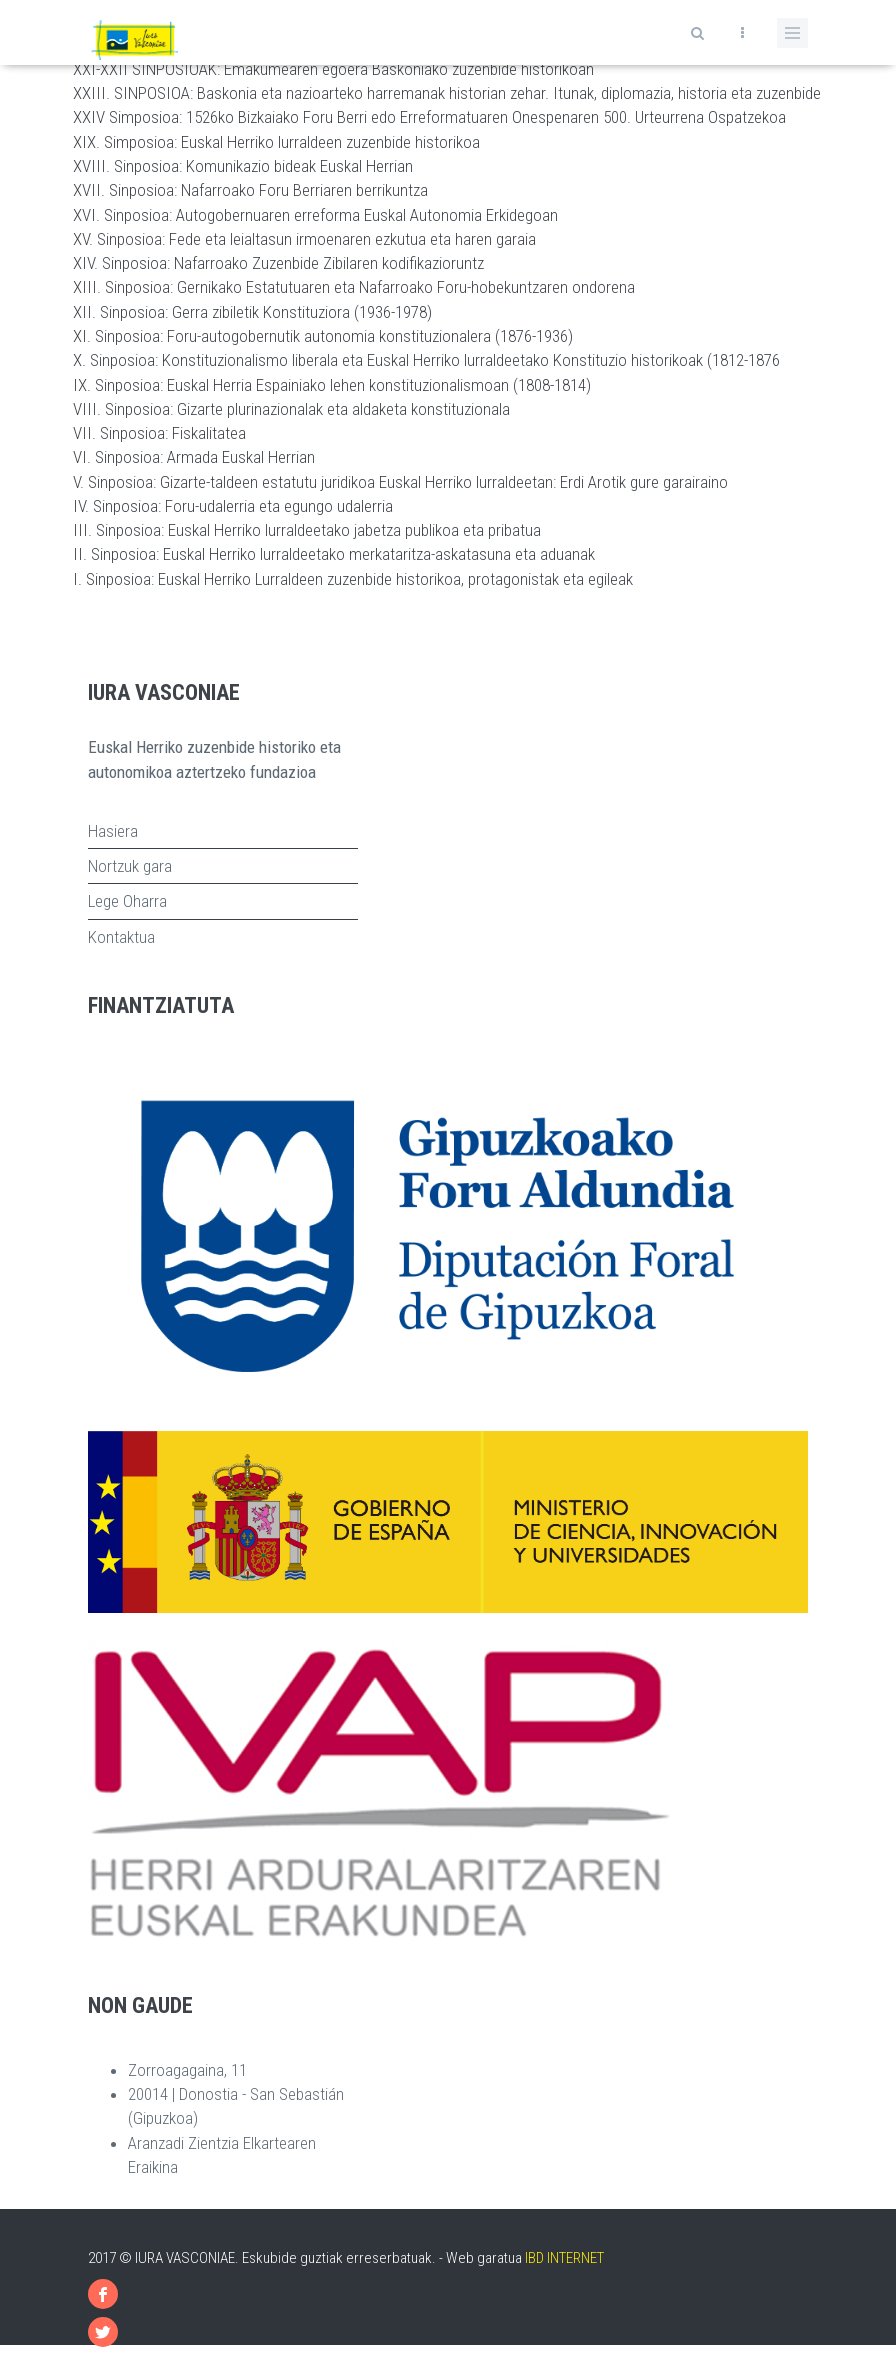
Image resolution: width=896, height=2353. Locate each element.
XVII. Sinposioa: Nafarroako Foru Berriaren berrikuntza (250, 190)
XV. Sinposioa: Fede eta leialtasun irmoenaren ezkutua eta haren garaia (304, 239)
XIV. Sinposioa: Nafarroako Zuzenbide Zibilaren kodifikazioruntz (278, 263)
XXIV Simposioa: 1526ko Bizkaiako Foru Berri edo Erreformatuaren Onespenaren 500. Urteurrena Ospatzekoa (429, 117)
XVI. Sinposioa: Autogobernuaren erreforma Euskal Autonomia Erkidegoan (315, 215)
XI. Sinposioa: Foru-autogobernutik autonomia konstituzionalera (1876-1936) (323, 336)
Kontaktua (121, 937)
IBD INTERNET (564, 2258)
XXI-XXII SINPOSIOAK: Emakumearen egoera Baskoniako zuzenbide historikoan (333, 69)
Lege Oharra (127, 901)
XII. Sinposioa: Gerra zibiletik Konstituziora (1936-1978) (252, 312)
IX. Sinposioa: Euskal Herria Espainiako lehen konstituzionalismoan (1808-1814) (332, 385)
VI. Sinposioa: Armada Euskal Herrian (194, 457)
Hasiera (113, 831)
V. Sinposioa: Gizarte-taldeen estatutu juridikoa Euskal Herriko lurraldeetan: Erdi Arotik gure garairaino (400, 482)
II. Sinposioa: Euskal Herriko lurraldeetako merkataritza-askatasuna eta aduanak (334, 554)
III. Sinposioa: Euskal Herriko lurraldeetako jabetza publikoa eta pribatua (307, 530)
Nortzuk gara (130, 866)
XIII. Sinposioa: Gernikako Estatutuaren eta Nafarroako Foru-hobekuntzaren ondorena (354, 287)
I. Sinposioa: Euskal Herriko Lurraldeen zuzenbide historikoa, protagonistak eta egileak (353, 579)
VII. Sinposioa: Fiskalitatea (159, 433)
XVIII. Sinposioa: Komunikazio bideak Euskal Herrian (243, 166)
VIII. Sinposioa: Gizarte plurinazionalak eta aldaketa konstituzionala (291, 409)
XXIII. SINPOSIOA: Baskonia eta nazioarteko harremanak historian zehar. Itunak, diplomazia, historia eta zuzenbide (447, 93)
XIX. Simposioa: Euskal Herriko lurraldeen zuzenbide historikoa (276, 142)
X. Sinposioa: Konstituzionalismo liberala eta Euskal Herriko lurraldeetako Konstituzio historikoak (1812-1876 (426, 360)
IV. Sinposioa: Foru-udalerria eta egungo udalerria (233, 506)
